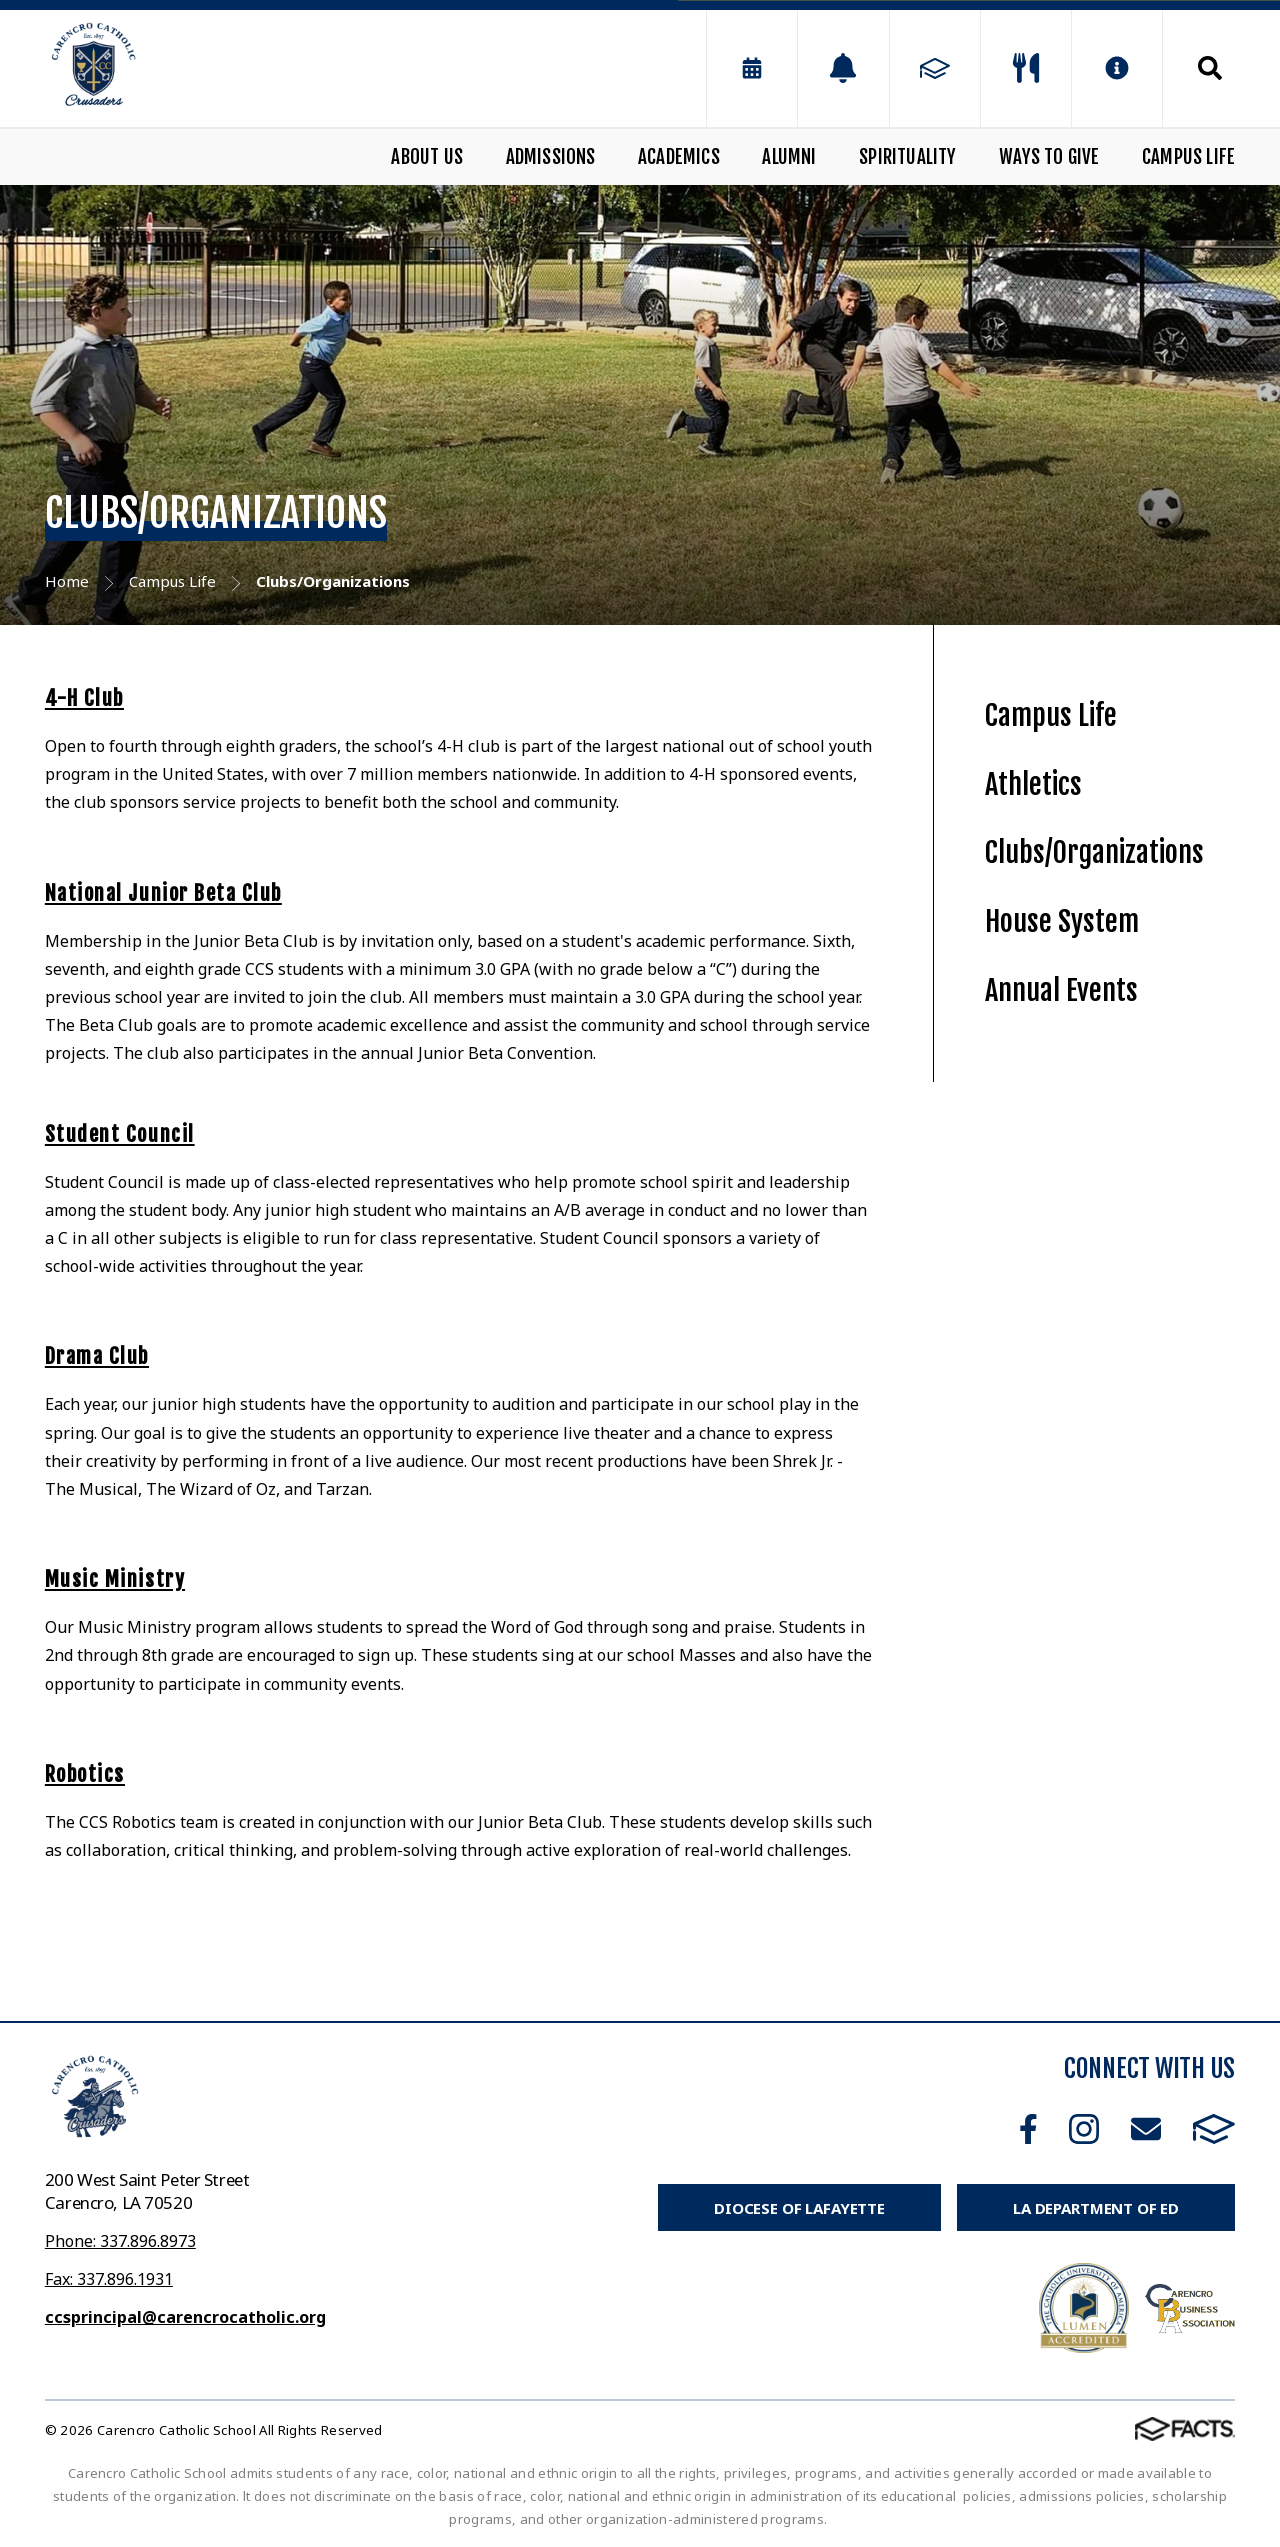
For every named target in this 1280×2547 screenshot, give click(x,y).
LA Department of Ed (1096, 2208)
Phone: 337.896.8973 (120, 2241)
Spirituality (907, 157)
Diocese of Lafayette (799, 2208)
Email (1146, 2129)
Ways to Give (1049, 157)
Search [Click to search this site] (1210, 68)
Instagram (1084, 2129)
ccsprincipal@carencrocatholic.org (185, 2317)
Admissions (551, 157)
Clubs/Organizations (1094, 852)
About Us (427, 157)
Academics (679, 157)
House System (1062, 921)
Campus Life (1188, 157)
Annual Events (1061, 990)
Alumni (789, 157)
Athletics (1033, 784)
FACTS (1214, 2129)
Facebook (1028, 2129)
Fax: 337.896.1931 (109, 2279)
